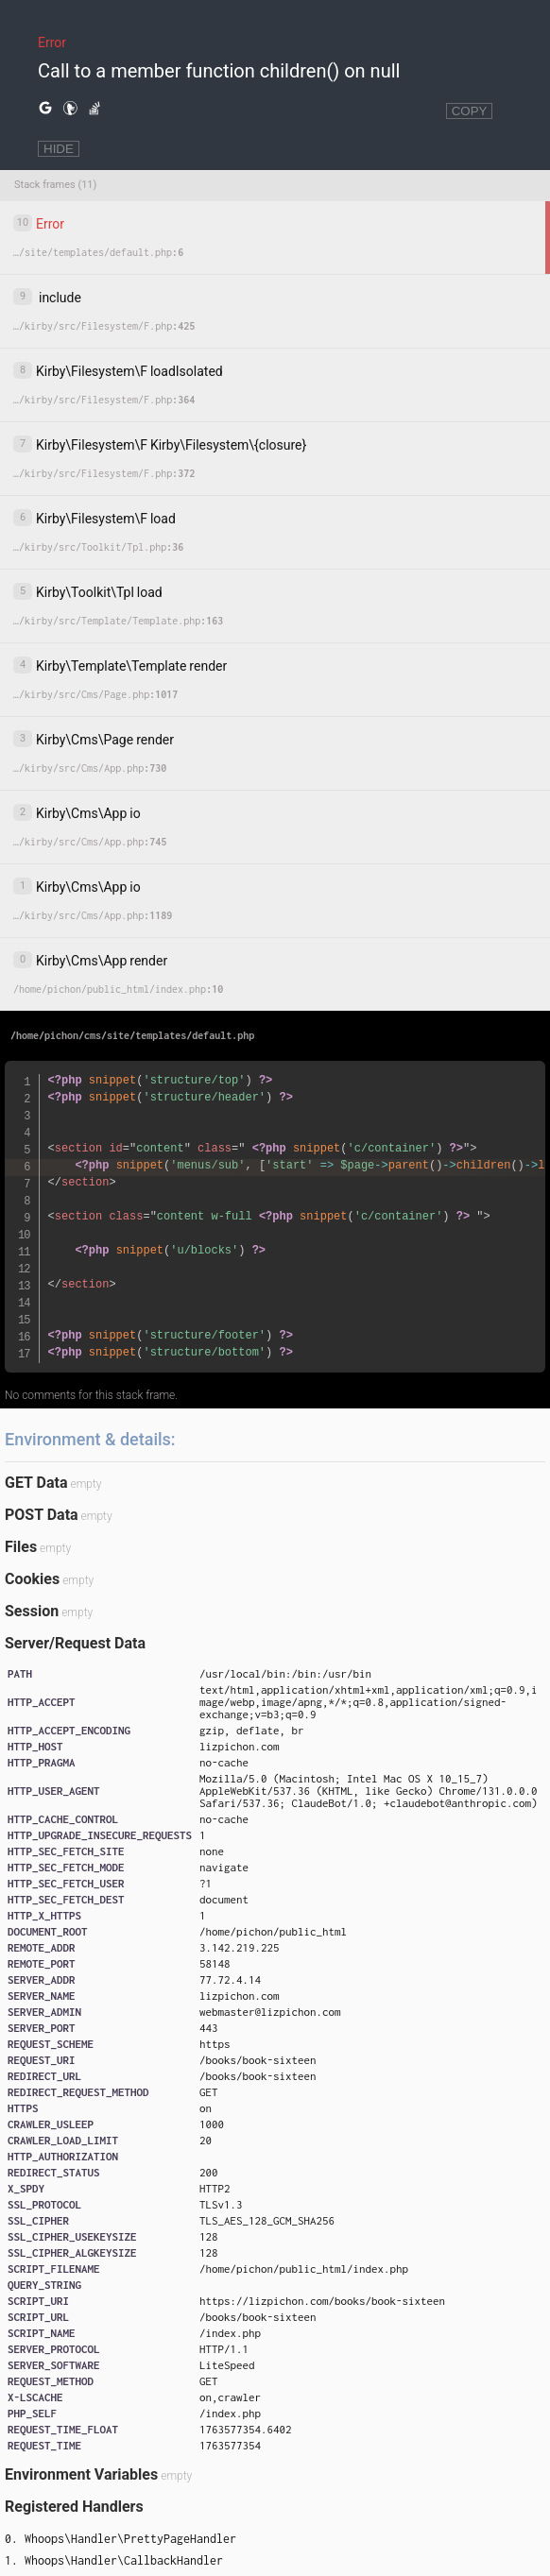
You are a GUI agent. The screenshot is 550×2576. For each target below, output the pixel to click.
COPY (470, 111)
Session (32, 1611)
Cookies (32, 1579)
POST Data (41, 1515)
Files (21, 1547)
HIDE (58, 149)
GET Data (36, 1483)
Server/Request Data (75, 1643)
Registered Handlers (74, 2507)
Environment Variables (81, 2474)
